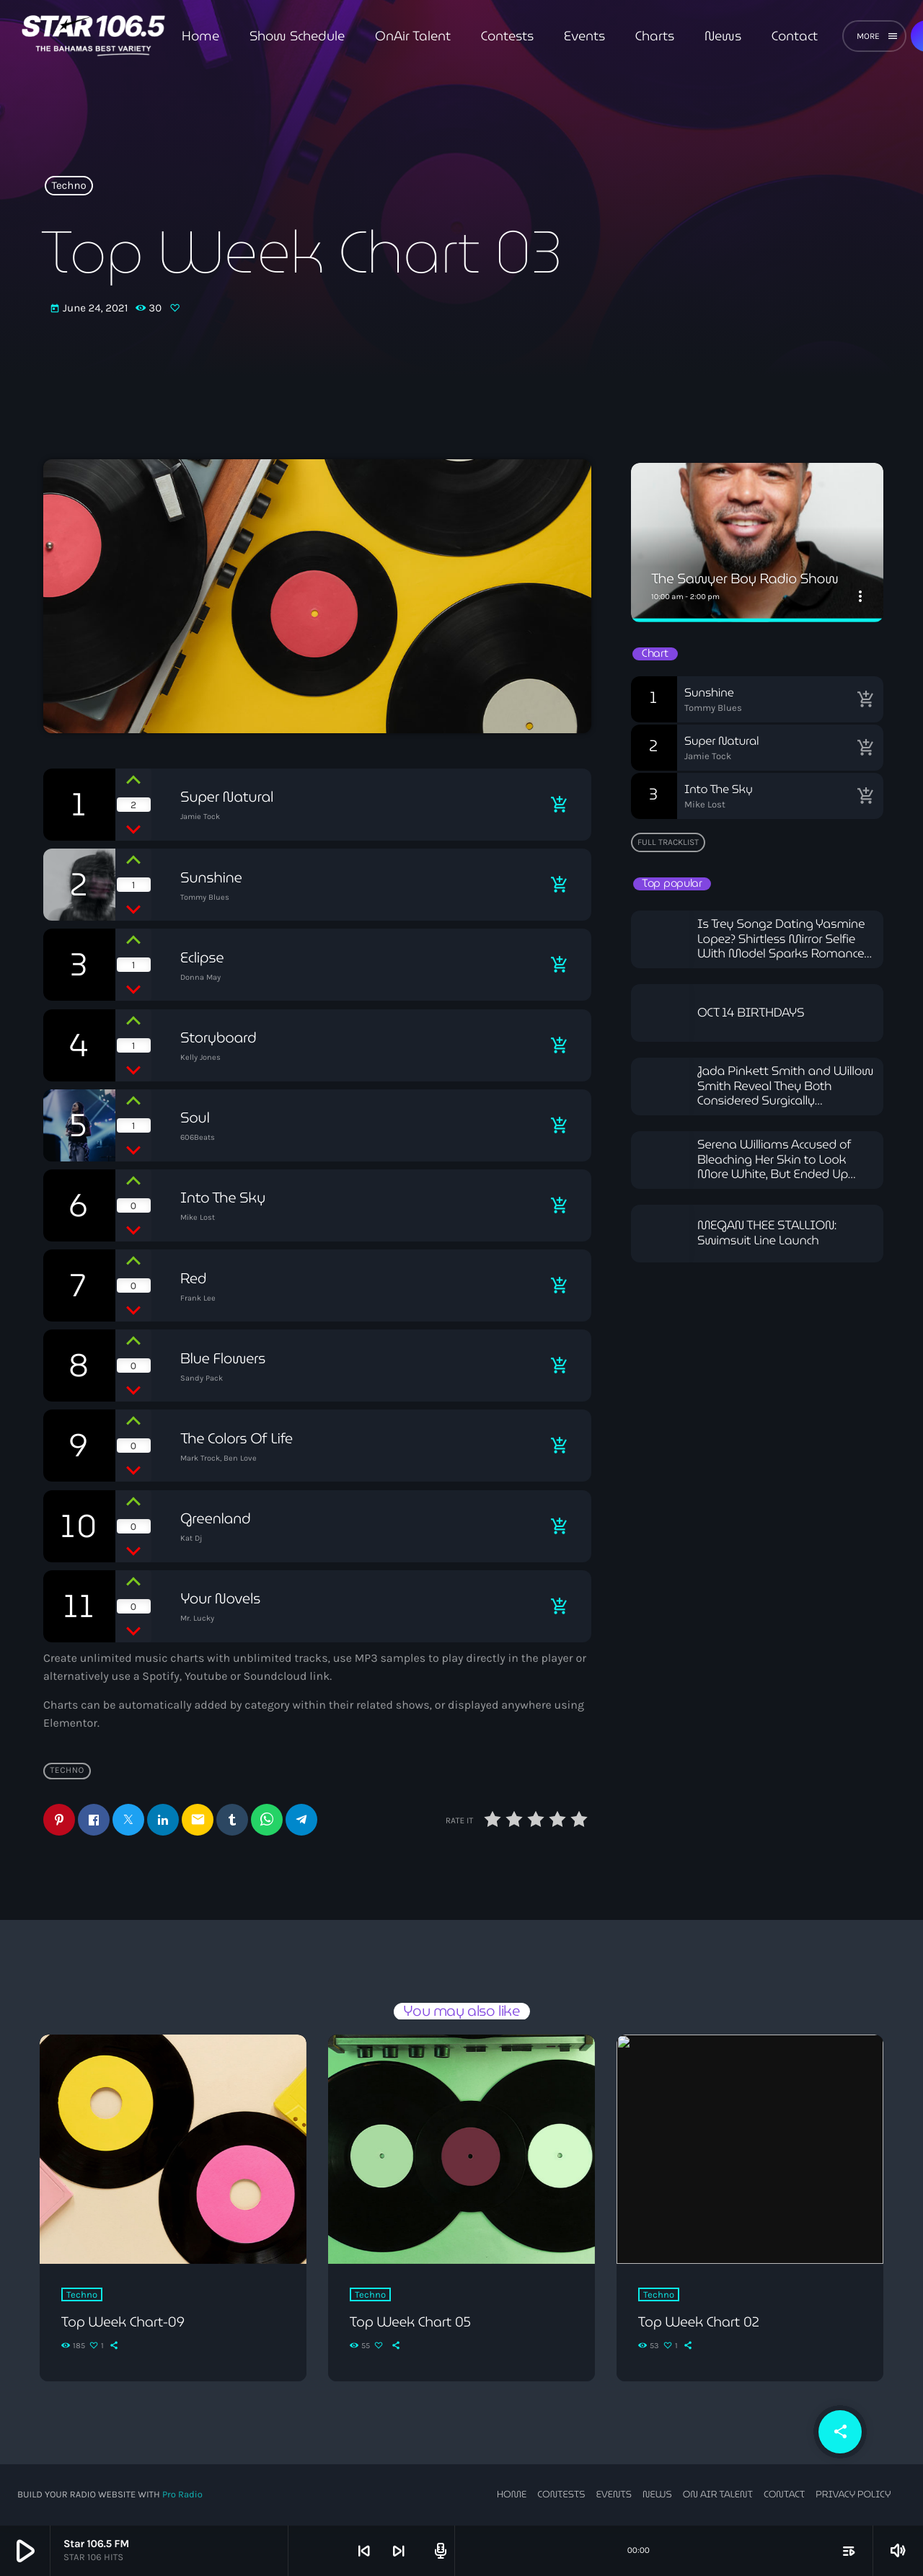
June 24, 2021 (89, 308)
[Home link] (93, 36)
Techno (69, 186)
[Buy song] (559, 805)
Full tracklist (668, 842)
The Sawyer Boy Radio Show (749, 578)
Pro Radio (182, 2494)
